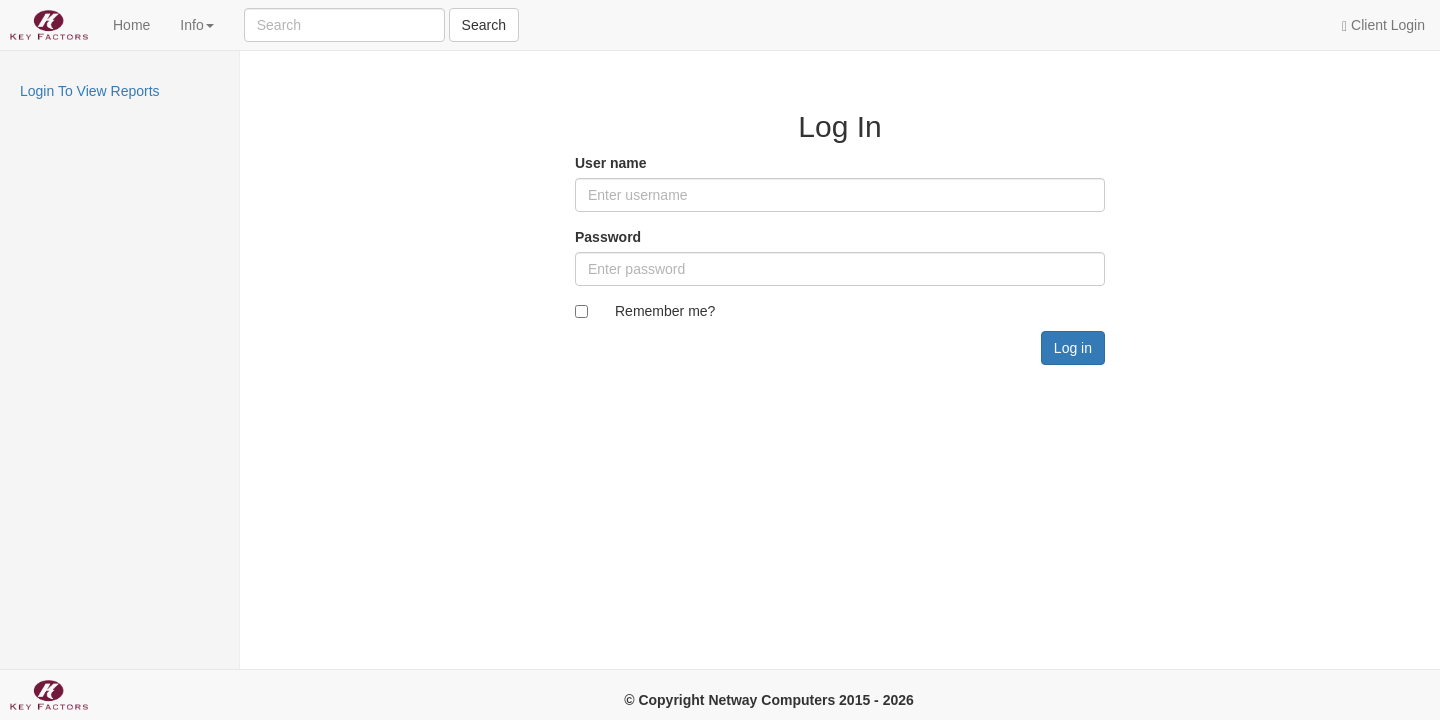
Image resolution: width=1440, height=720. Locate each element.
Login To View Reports (90, 91)
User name (611, 163)
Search (484, 25)
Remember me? (665, 311)
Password (608, 237)
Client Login (1383, 25)
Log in (1073, 348)
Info (196, 25)
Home (131, 25)
